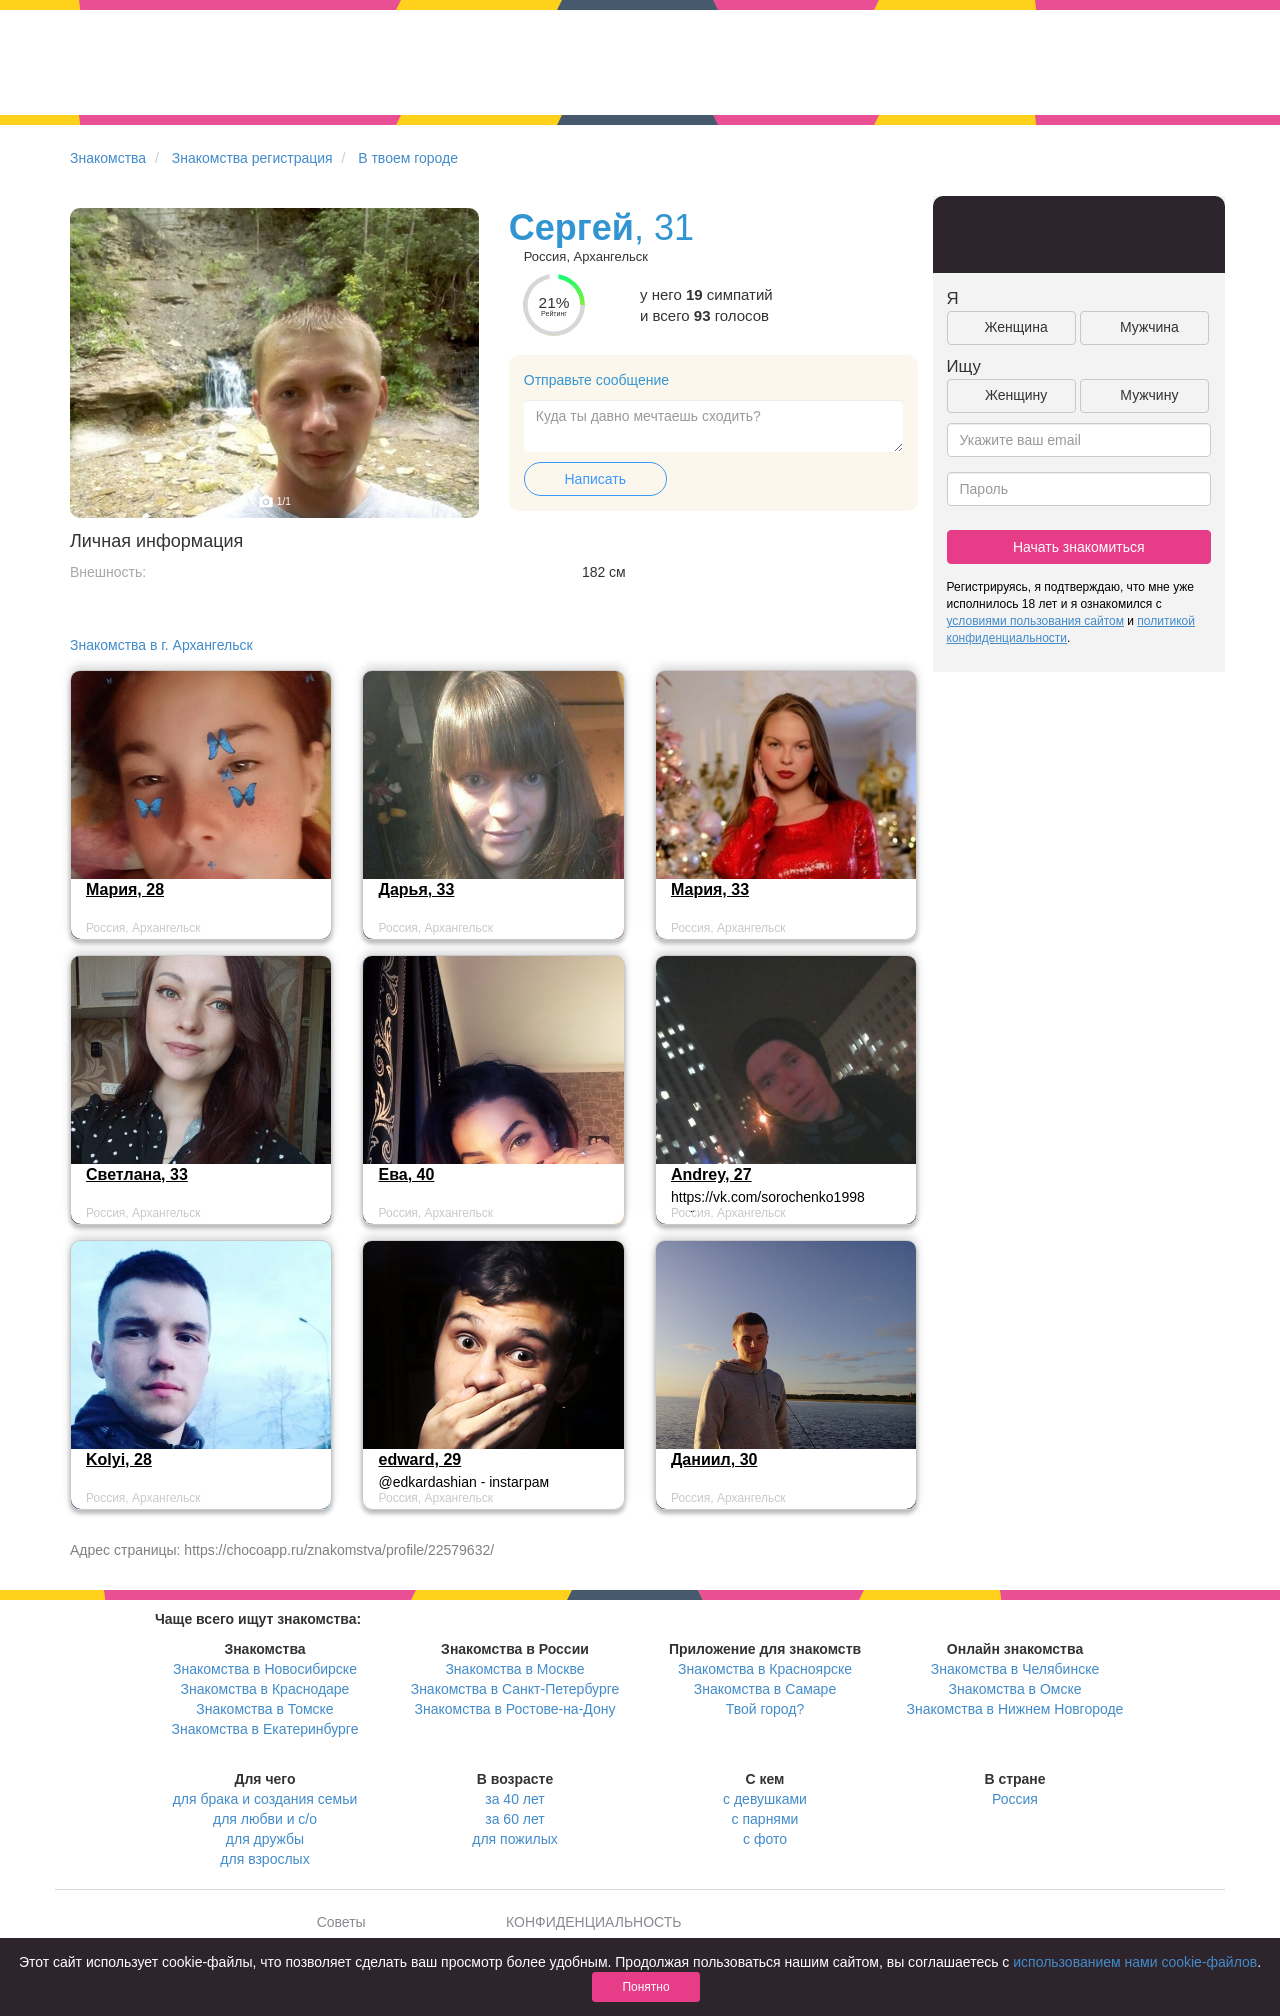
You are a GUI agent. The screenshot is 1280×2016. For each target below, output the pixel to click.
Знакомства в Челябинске (1015, 1669)
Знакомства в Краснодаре (265, 1689)
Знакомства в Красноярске (765, 1669)
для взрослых (264, 1859)
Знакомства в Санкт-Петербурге (515, 1689)
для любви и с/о (265, 1819)
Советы (341, 1922)
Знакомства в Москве (514, 1669)
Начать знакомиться (1079, 547)
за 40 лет (514, 1799)
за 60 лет (514, 1819)
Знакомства (108, 158)
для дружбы (265, 1839)
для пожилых (514, 1839)
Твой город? (765, 1709)
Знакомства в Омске (1015, 1689)
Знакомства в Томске (264, 1709)
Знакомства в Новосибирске (265, 1669)
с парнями (765, 1819)
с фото (765, 1839)
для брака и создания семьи (265, 1799)
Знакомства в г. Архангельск (161, 645)
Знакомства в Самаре (765, 1689)
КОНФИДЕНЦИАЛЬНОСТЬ (593, 1922)
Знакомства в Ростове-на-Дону (515, 1709)
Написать (595, 479)
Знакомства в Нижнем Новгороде (1015, 1709)
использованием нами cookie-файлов (1135, 1962)
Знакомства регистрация (252, 158)
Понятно (645, 1987)
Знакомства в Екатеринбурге (265, 1729)
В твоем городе (408, 158)
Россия (1015, 1799)
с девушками (765, 1799)
